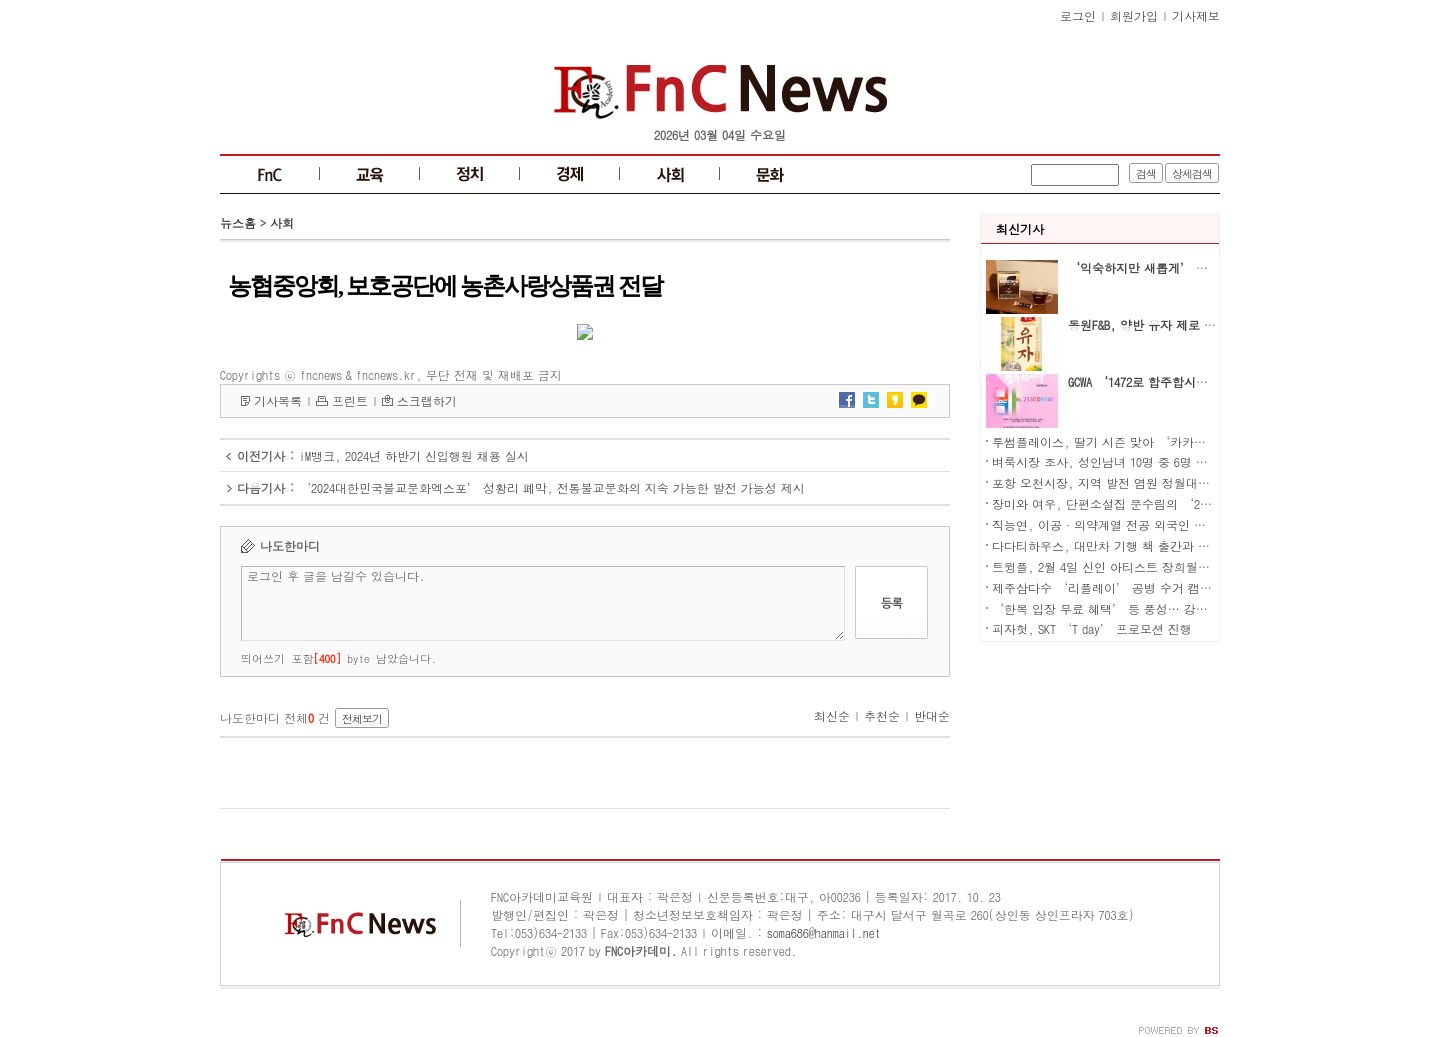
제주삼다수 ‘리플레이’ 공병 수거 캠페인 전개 (1122, 587)
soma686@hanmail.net (824, 932)
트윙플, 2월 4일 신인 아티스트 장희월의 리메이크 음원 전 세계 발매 (1177, 566)
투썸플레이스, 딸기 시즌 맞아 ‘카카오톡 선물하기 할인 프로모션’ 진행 (1191, 441)
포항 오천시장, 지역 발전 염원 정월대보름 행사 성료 (1135, 482)
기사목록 (278, 400)
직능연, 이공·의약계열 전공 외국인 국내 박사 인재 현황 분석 (1161, 524)
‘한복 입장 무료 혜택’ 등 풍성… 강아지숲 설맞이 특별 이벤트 (1166, 608)
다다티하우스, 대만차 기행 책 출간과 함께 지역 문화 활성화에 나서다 (1181, 545)
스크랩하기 (427, 400)
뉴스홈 (238, 222)
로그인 (1078, 15)
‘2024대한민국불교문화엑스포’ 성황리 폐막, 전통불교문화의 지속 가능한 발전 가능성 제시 (552, 487)
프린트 (350, 400)
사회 (282, 222)
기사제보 (1196, 15)
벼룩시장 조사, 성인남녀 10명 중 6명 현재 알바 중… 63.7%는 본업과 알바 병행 (1205, 461)
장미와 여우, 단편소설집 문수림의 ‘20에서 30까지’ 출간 (1151, 503)
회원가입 (1134, 15)
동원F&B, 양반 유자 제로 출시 (1148, 324)
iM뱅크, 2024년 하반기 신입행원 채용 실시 (414, 455)
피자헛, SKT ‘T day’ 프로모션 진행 (1092, 628)
